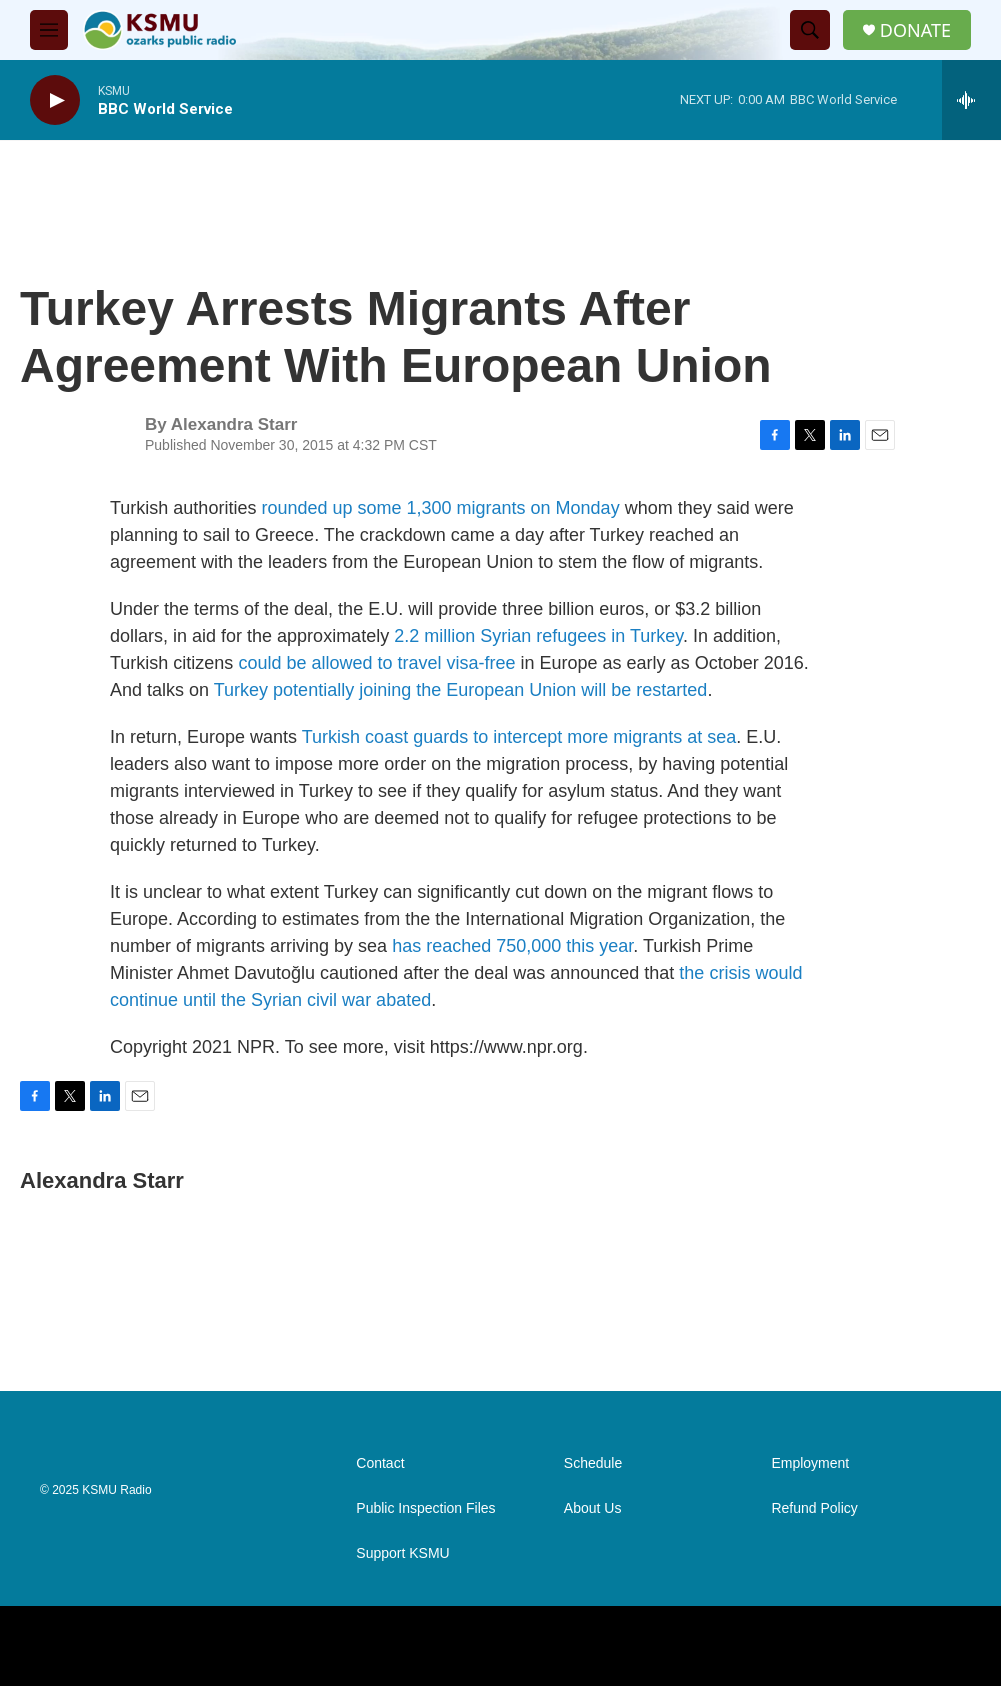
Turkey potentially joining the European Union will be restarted (461, 690)
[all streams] (971, 100)
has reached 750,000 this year (512, 946)
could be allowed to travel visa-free (376, 663)
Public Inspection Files (425, 1508)
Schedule (593, 1463)
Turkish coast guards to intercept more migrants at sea (519, 737)
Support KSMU (402, 1553)
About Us (593, 1508)
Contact (380, 1463)
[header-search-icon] (810, 30)
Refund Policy (814, 1508)
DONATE (915, 30)
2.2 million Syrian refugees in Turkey (538, 636)
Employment (810, 1463)
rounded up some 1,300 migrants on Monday (440, 508)
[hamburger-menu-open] (49, 30)
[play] (55, 100)
